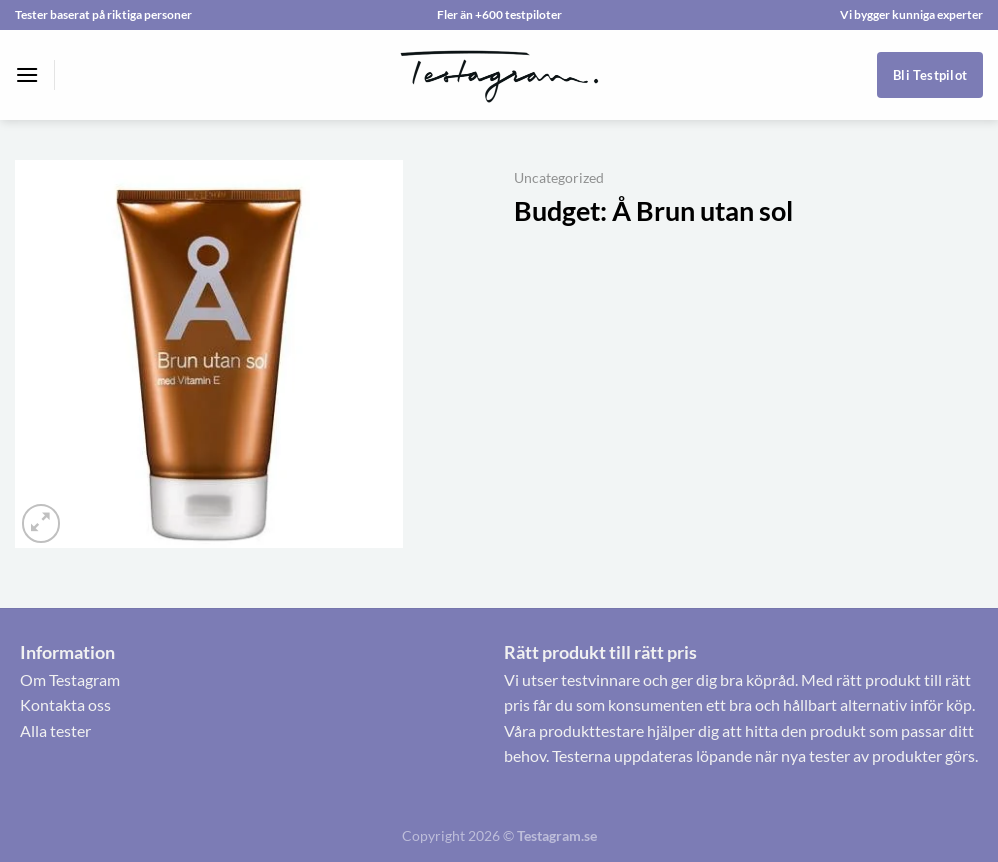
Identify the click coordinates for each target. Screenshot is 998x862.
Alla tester (55, 730)
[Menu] (27, 74)
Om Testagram (70, 679)
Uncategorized (559, 178)
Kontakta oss (65, 704)
